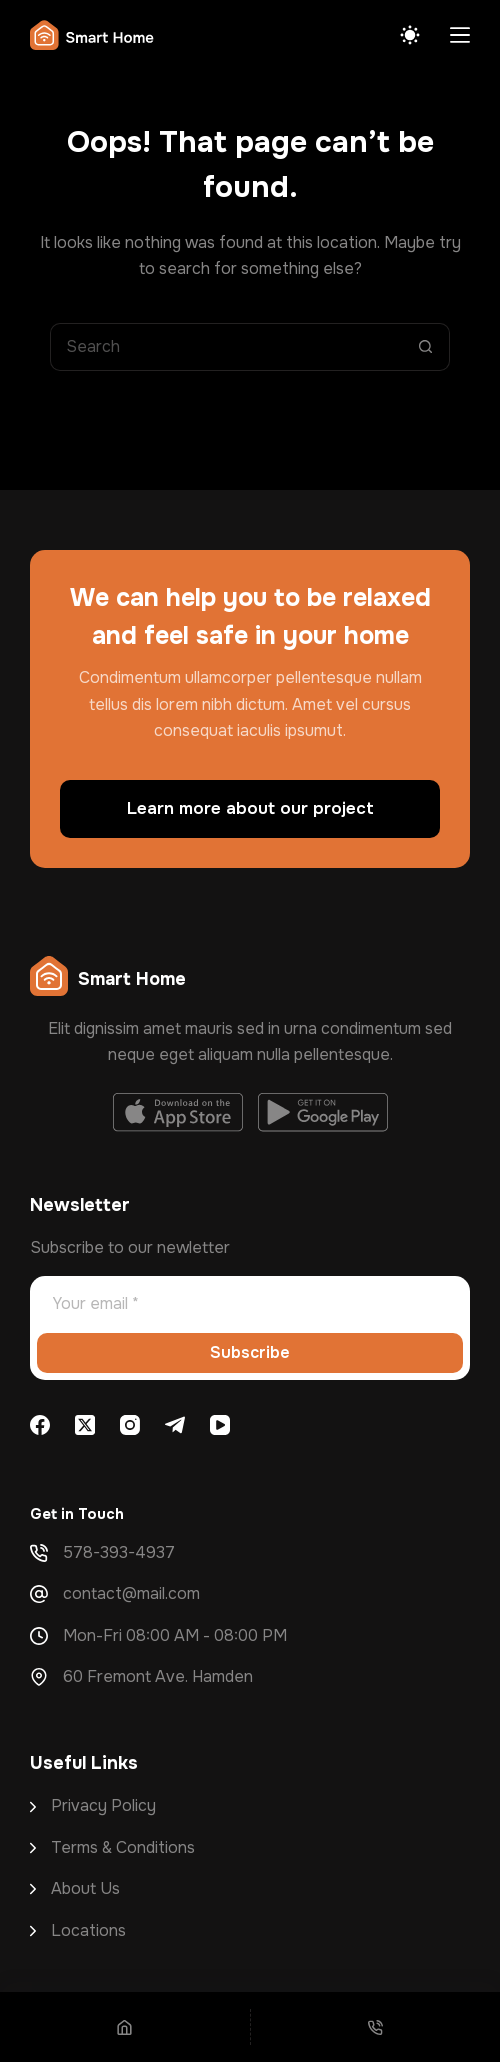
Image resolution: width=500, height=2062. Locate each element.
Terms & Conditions (123, 1847)
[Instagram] (130, 1425)
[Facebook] (40, 1425)
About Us (85, 1888)
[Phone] (376, 2027)
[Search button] (426, 347)
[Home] (125, 2027)
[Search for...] (226, 347)
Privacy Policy (103, 1805)
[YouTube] (220, 1425)
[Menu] (460, 35)
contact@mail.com (131, 1593)
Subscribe (250, 1352)
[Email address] (250, 1303)
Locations (88, 1930)
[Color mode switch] (410, 35)
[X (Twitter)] (85, 1425)
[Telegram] (175, 1425)
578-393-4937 (119, 1552)
